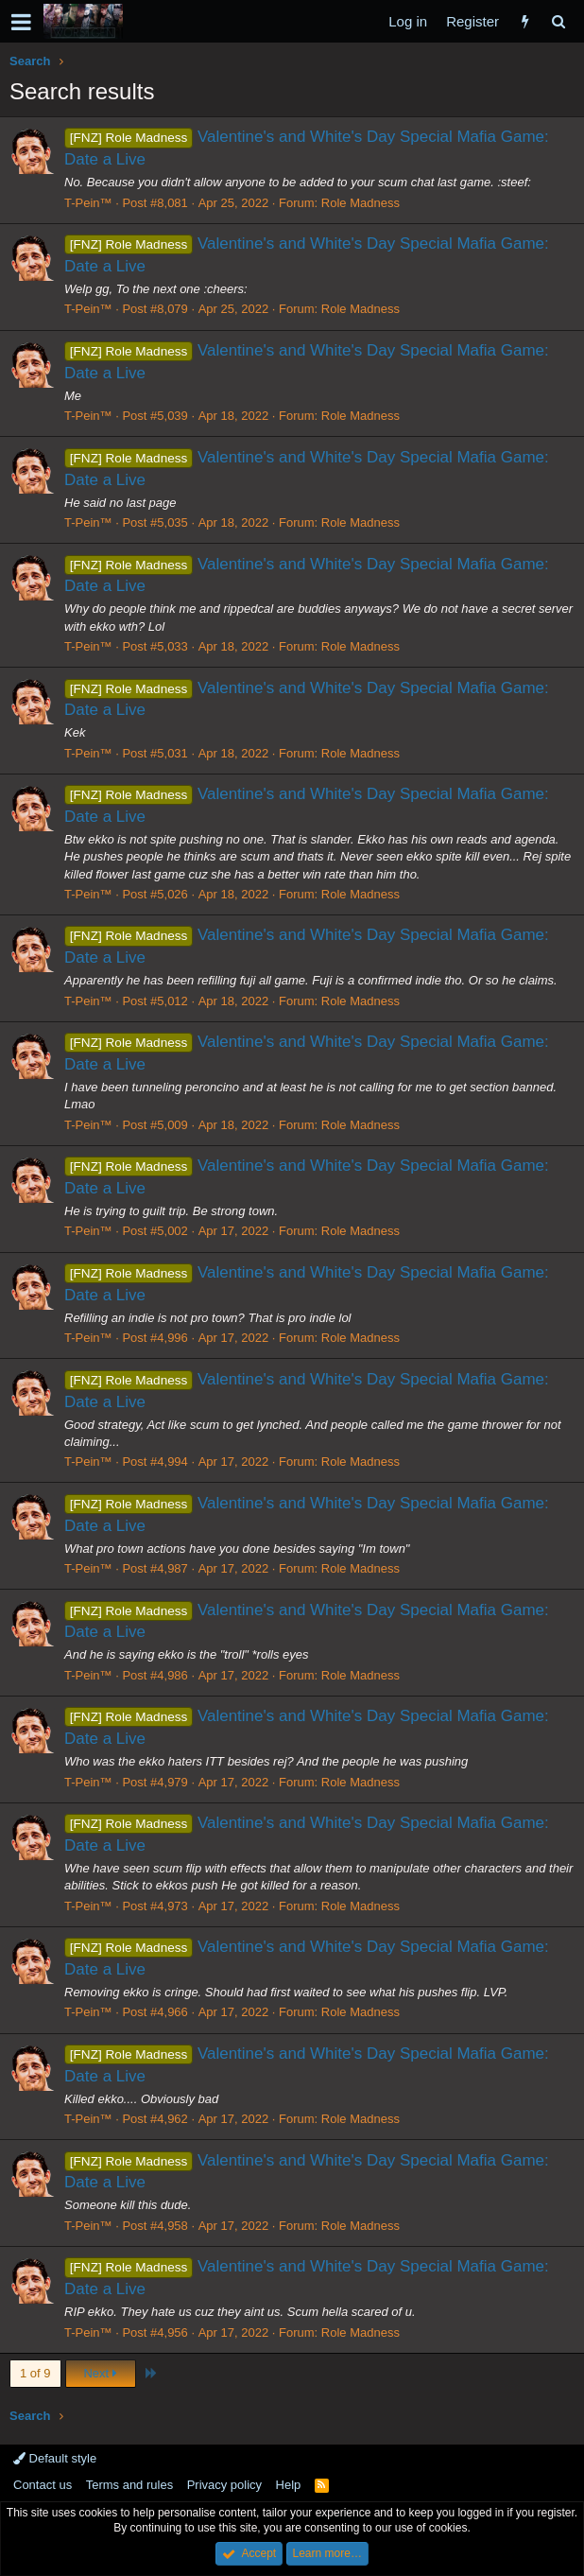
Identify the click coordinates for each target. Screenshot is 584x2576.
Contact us (42, 2485)
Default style (54, 2458)
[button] (21, 22)
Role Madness (360, 203)
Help (288, 2485)
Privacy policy (224, 2485)
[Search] (558, 21)
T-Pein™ (88, 203)
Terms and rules (129, 2485)
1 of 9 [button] (35, 2373)
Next (99, 2373)
